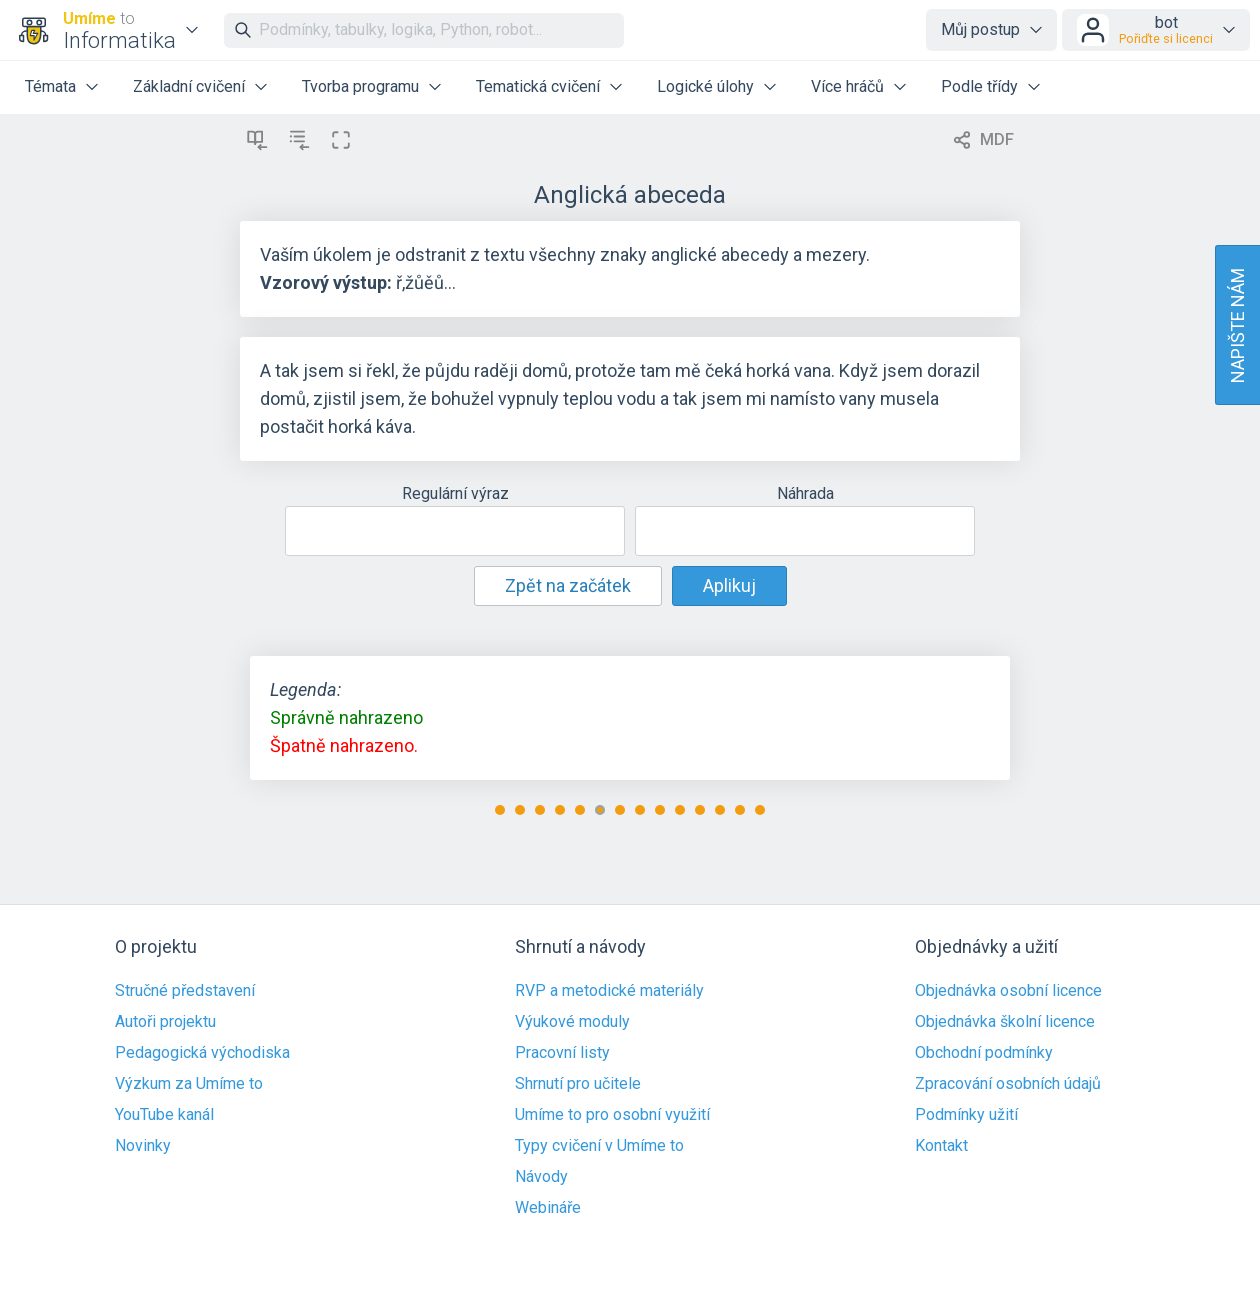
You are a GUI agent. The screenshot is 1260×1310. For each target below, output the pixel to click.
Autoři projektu (165, 1022)
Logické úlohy (705, 86)
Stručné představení (185, 991)
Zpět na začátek (568, 585)
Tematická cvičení (538, 86)
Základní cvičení (189, 86)
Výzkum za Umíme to (189, 1084)
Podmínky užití (966, 1115)
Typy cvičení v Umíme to (599, 1146)
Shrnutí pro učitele (578, 1084)
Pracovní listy (562, 1053)
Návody (541, 1177)
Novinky (143, 1146)
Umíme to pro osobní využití (612, 1115)
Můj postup (980, 29)
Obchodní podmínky (984, 1053)
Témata (50, 86)
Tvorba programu (360, 86)
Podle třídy (979, 86)
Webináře (548, 1208)
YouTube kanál (164, 1115)
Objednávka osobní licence (1008, 991)
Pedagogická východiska (202, 1053)
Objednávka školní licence (1005, 1022)
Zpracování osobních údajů (1008, 1084)
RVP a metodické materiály (609, 991)
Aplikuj (729, 585)
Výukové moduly (572, 1022)
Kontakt (941, 1146)
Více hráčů (847, 86)
